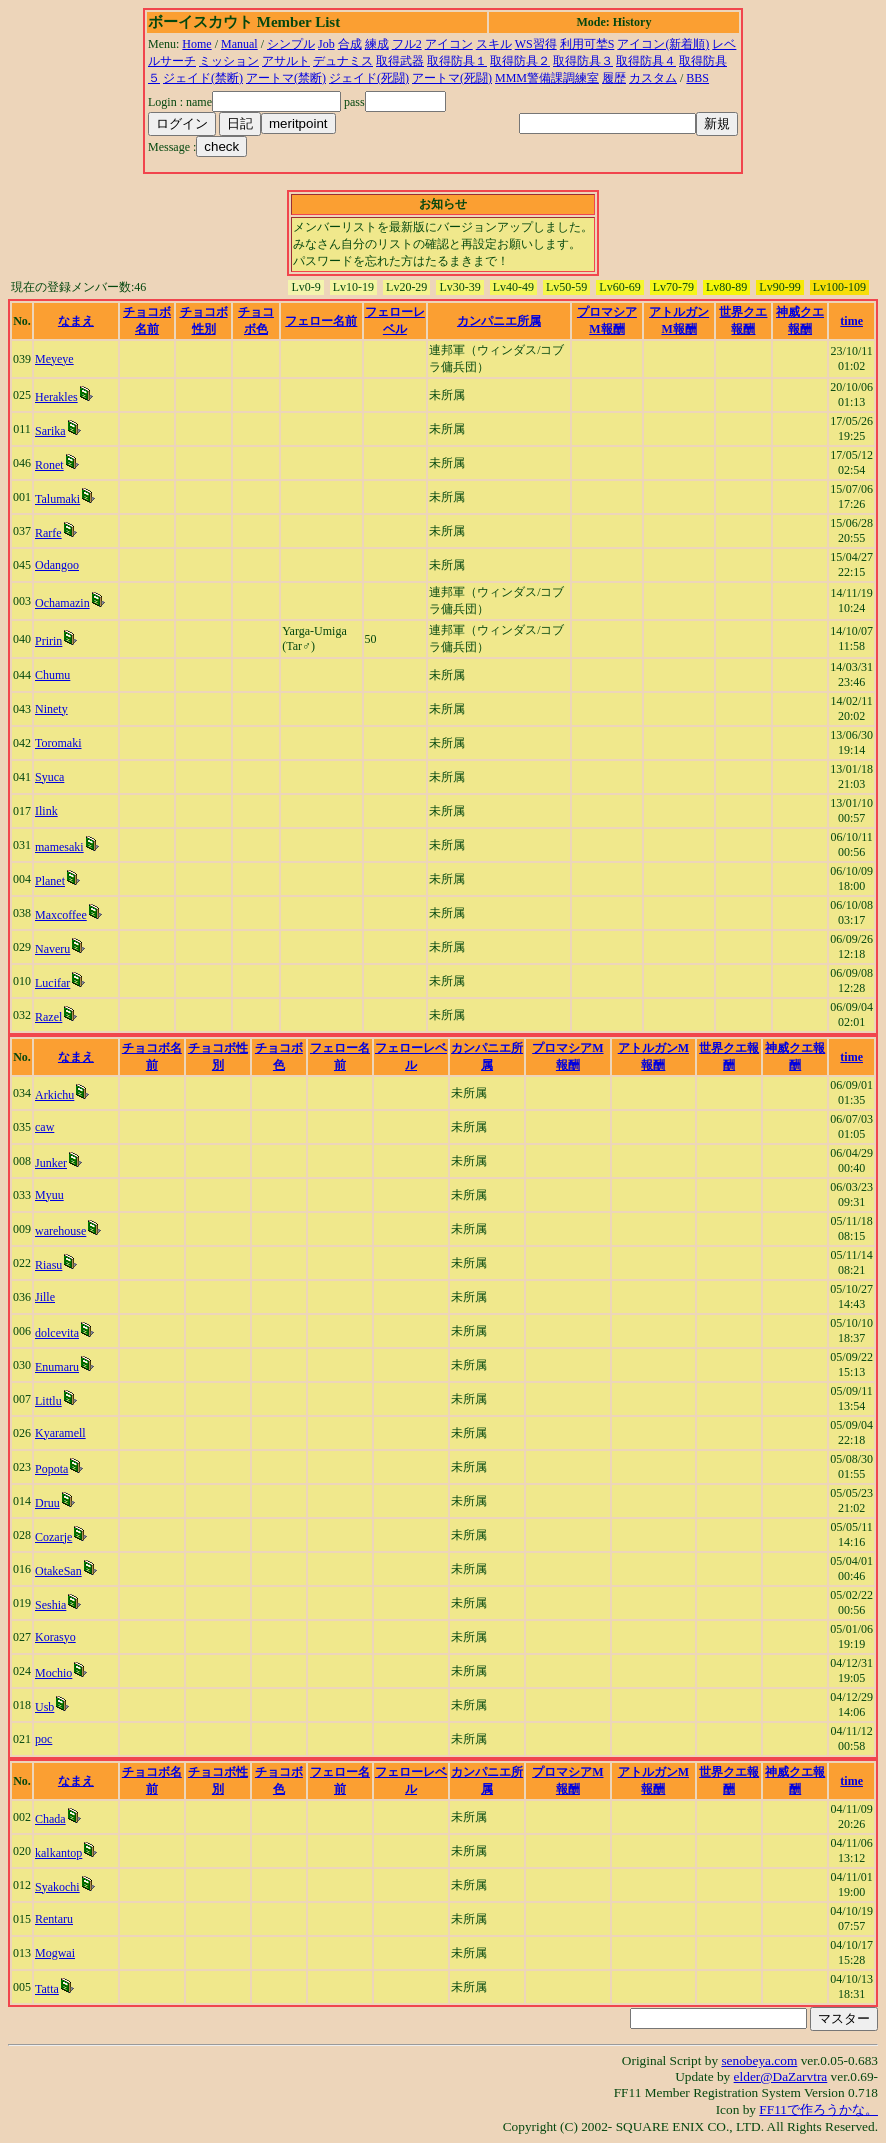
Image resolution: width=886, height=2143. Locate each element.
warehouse (60, 1231)
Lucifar (52, 983)
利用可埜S (587, 44)
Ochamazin (62, 603)
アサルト (286, 61)
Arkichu (54, 1095)
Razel (48, 1017)
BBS (697, 78)
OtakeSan (58, 1571)
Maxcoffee (61, 915)
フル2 (407, 44)
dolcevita (57, 1333)
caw (44, 1127)
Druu (47, 1503)
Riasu (48, 1265)
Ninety (51, 709)
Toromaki (58, 743)
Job (326, 44)
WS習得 (536, 44)
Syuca (49, 777)
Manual (239, 44)
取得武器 (400, 61)
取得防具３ (583, 61)
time (851, 321)
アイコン (449, 44)
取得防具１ (457, 61)
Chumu (52, 675)
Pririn (48, 641)
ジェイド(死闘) (369, 78)
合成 (350, 44)
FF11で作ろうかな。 (818, 2109)
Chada (50, 1819)
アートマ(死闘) (452, 78)
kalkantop (58, 1853)
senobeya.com (759, 2060)
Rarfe (48, 533)
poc (43, 1739)
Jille (45, 1297)
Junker (51, 1163)
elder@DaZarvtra (781, 2076)
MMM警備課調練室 (547, 78)
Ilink (46, 811)
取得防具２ (520, 61)
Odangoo (57, 565)
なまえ (76, 321)
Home (196, 44)
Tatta (47, 1989)
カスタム (653, 78)
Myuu (49, 1195)
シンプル (291, 44)
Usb (44, 1707)
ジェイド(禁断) (203, 78)
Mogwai (55, 1953)
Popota (51, 1469)
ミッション (229, 61)
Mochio (53, 1673)
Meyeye (54, 359)
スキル (494, 44)
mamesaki (59, 847)
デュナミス (343, 61)
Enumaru (57, 1367)
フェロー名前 (321, 321)
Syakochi (57, 1887)
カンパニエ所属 (499, 321)
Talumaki (57, 499)
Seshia (50, 1605)
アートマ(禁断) (286, 78)
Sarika (50, 431)
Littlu (48, 1401)
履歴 (614, 78)
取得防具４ (646, 61)
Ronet (49, 465)
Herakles (56, 397)
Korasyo (55, 1637)
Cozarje (53, 1537)
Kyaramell (60, 1433)
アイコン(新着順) (663, 44)
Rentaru (54, 1919)
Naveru (52, 949)
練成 (377, 44)
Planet (50, 881)
